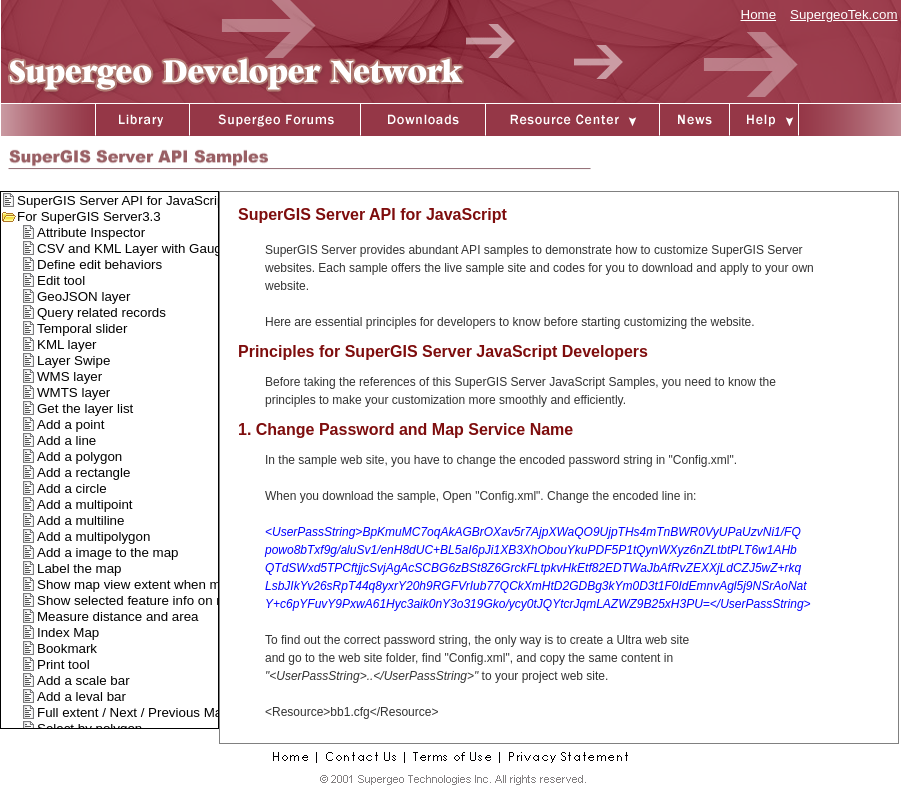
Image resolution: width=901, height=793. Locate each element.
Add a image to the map (108, 552)
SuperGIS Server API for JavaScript (122, 200)
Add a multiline (80, 520)
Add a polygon (79, 456)
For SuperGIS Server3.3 (89, 216)
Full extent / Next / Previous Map (133, 712)
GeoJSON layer (83, 296)
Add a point (70, 424)
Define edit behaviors (99, 264)
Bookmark (67, 648)
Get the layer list (85, 408)
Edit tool (61, 280)
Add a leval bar (81, 696)
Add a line (66, 440)
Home (759, 14)
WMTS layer (73, 392)
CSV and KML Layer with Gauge (133, 248)
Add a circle (72, 488)
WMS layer (69, 376)
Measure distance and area (118, 616)
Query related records (101, 312)
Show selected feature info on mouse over (161, 600)
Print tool (63, 664)
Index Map (68, 632)
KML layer (67, 344)
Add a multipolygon (93, 536)
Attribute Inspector (91, 232)
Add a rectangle (83, 472)
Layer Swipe (73, 360)
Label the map (79, 568)
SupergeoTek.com (843, 14)
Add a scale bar (83, 680)
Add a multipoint (85, 504)
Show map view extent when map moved (158, 584)
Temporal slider (82, 328)
